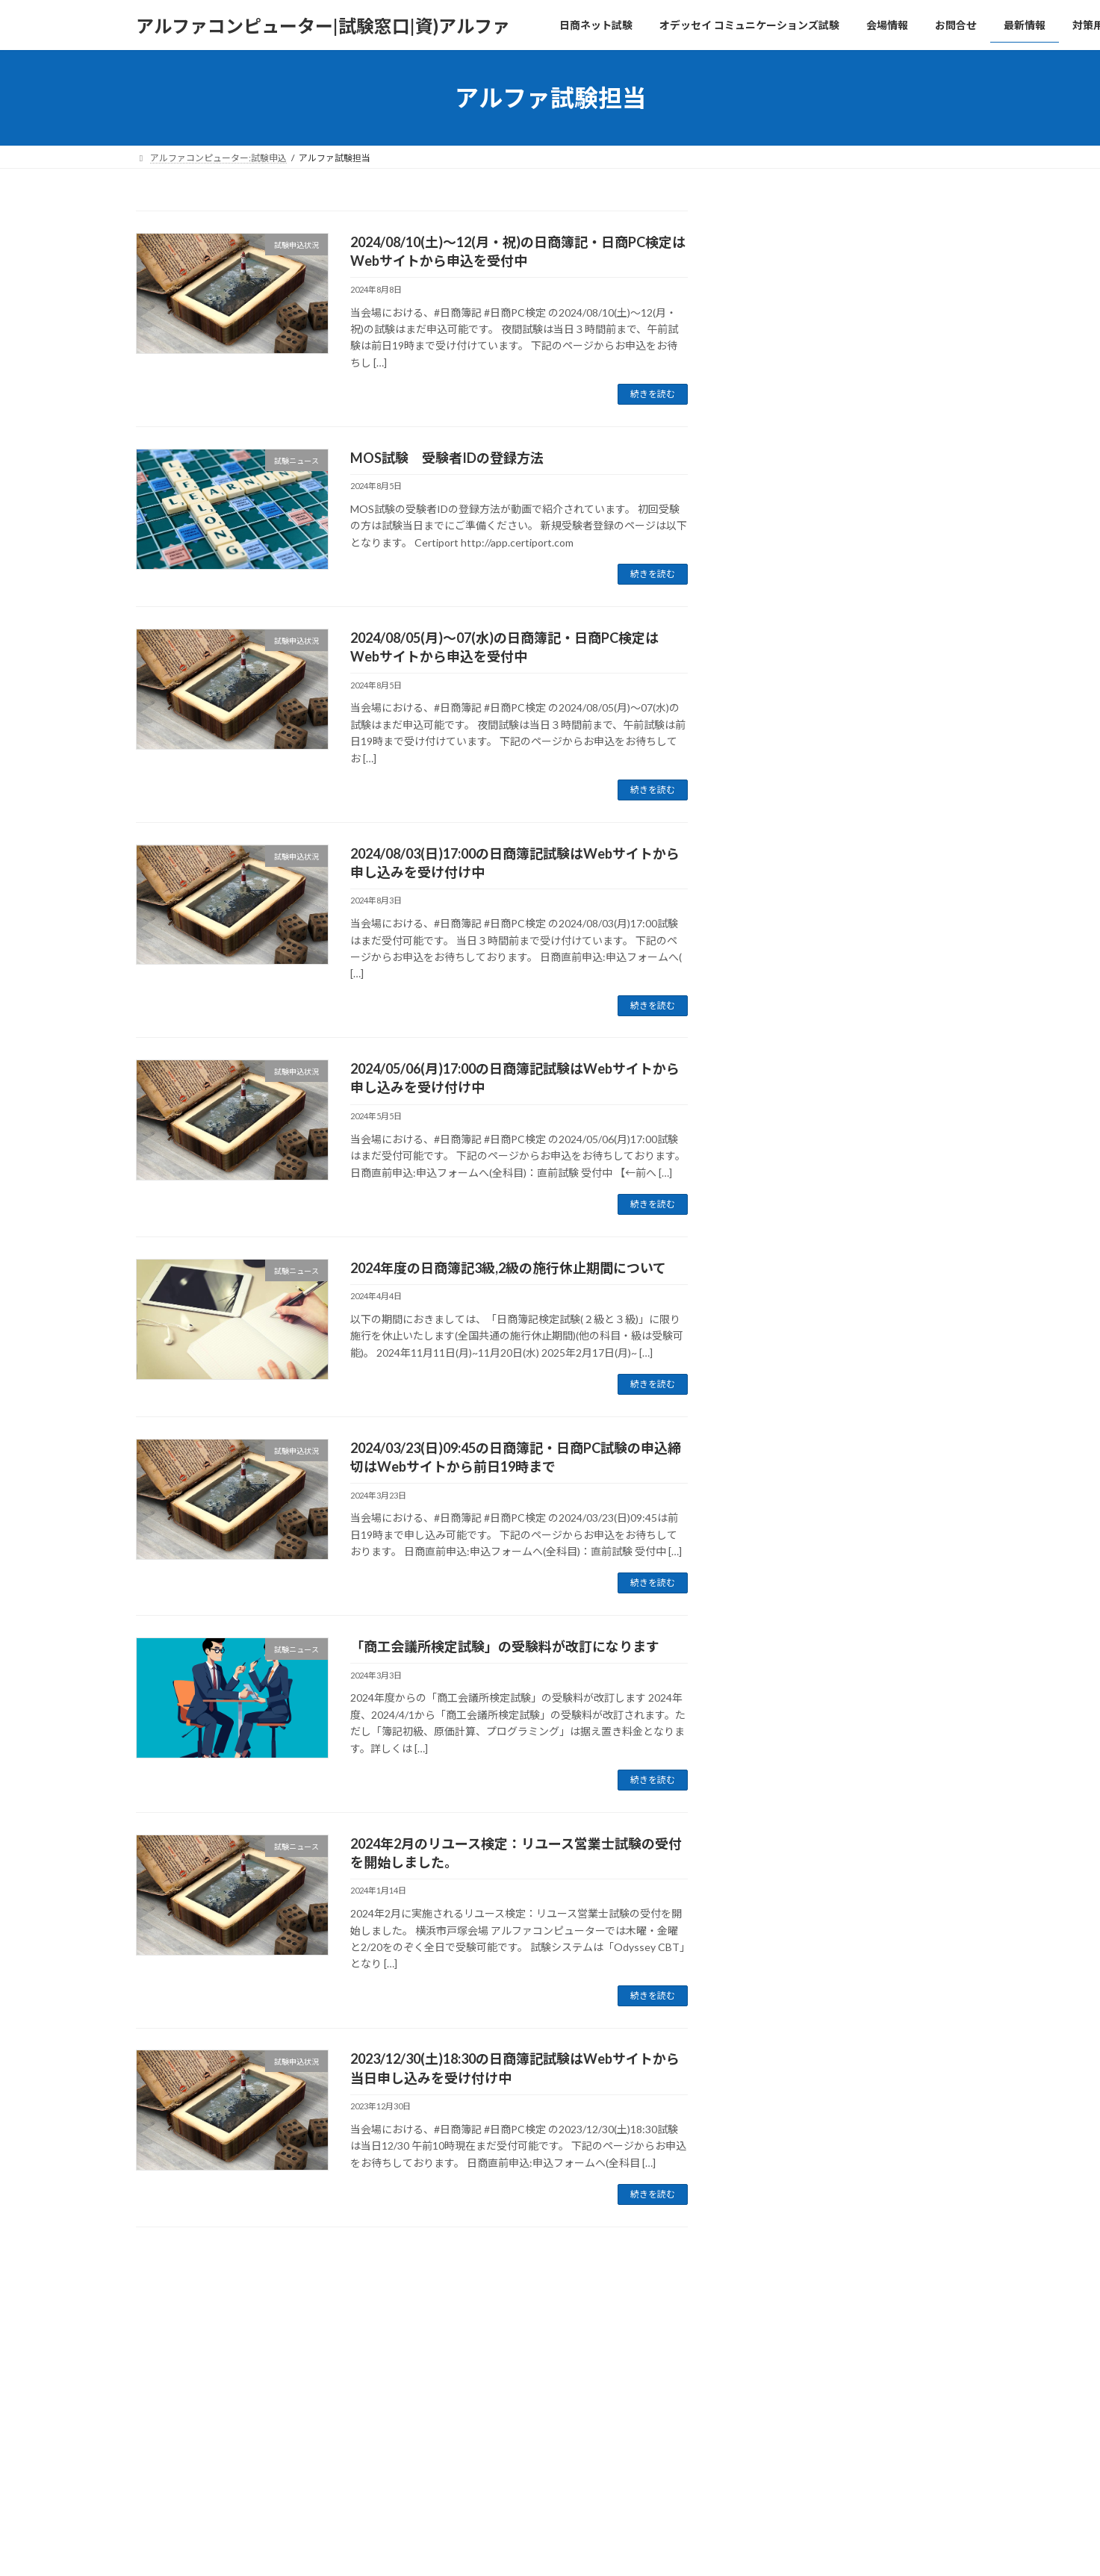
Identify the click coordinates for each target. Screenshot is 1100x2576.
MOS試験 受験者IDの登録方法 (447, 457)
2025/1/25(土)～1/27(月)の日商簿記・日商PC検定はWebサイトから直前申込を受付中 (848, 1176)
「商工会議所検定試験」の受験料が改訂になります (504, 1646)
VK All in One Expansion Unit (646, 2372)
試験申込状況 (841, 971)
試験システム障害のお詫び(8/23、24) (835, 778)
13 (475, 2266)
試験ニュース (841, 530)
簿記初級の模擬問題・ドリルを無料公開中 (848, 642)
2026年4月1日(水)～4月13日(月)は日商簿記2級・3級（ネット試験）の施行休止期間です (849, 565)
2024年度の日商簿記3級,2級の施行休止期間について (508, 1268)
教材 (826, 623)
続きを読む (652, 393)
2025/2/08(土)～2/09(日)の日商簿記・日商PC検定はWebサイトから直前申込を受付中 (848, 1083)
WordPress (469, 2372)
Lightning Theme (545, 2372)
